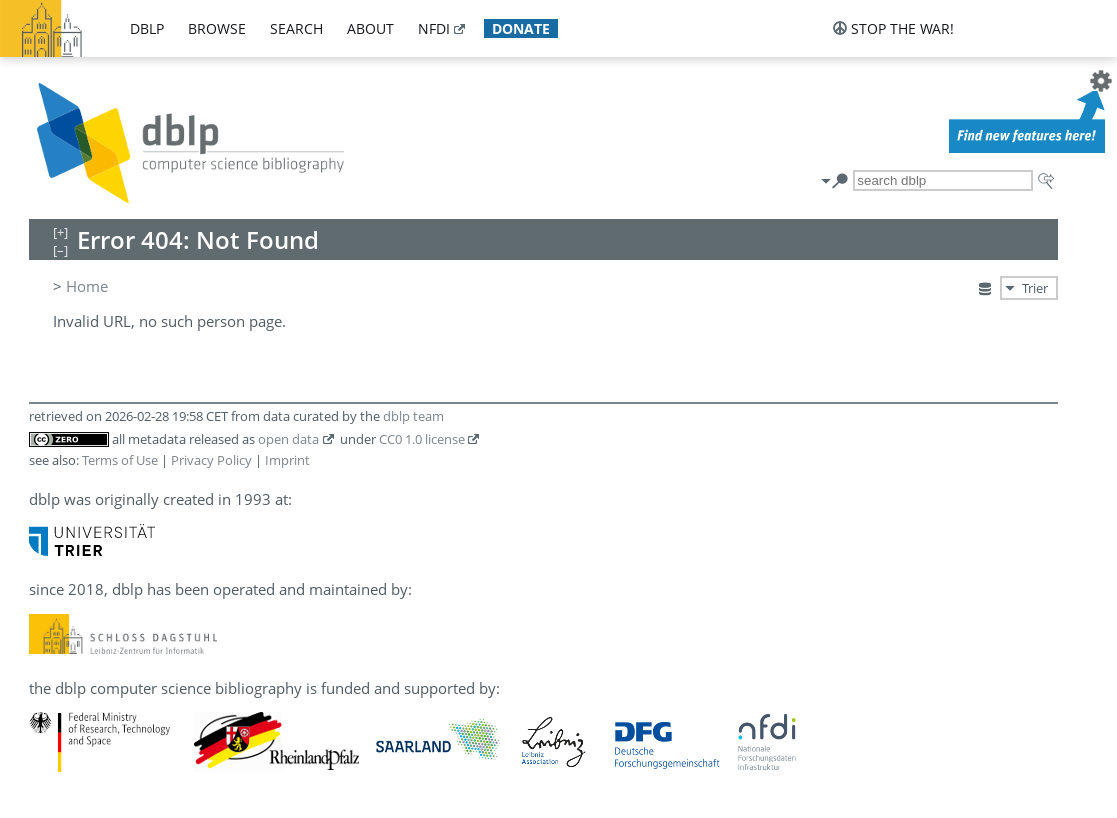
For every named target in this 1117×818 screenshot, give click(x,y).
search (296, 28)
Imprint (287, 460)
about (370, 28)
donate (521, 28)
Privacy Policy (211, 460)
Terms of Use (120, 460)
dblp (147, 28)
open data (288, 439)
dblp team (413, 416)
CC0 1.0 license (422, 439)
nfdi (434, 28)
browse (217, 28)
